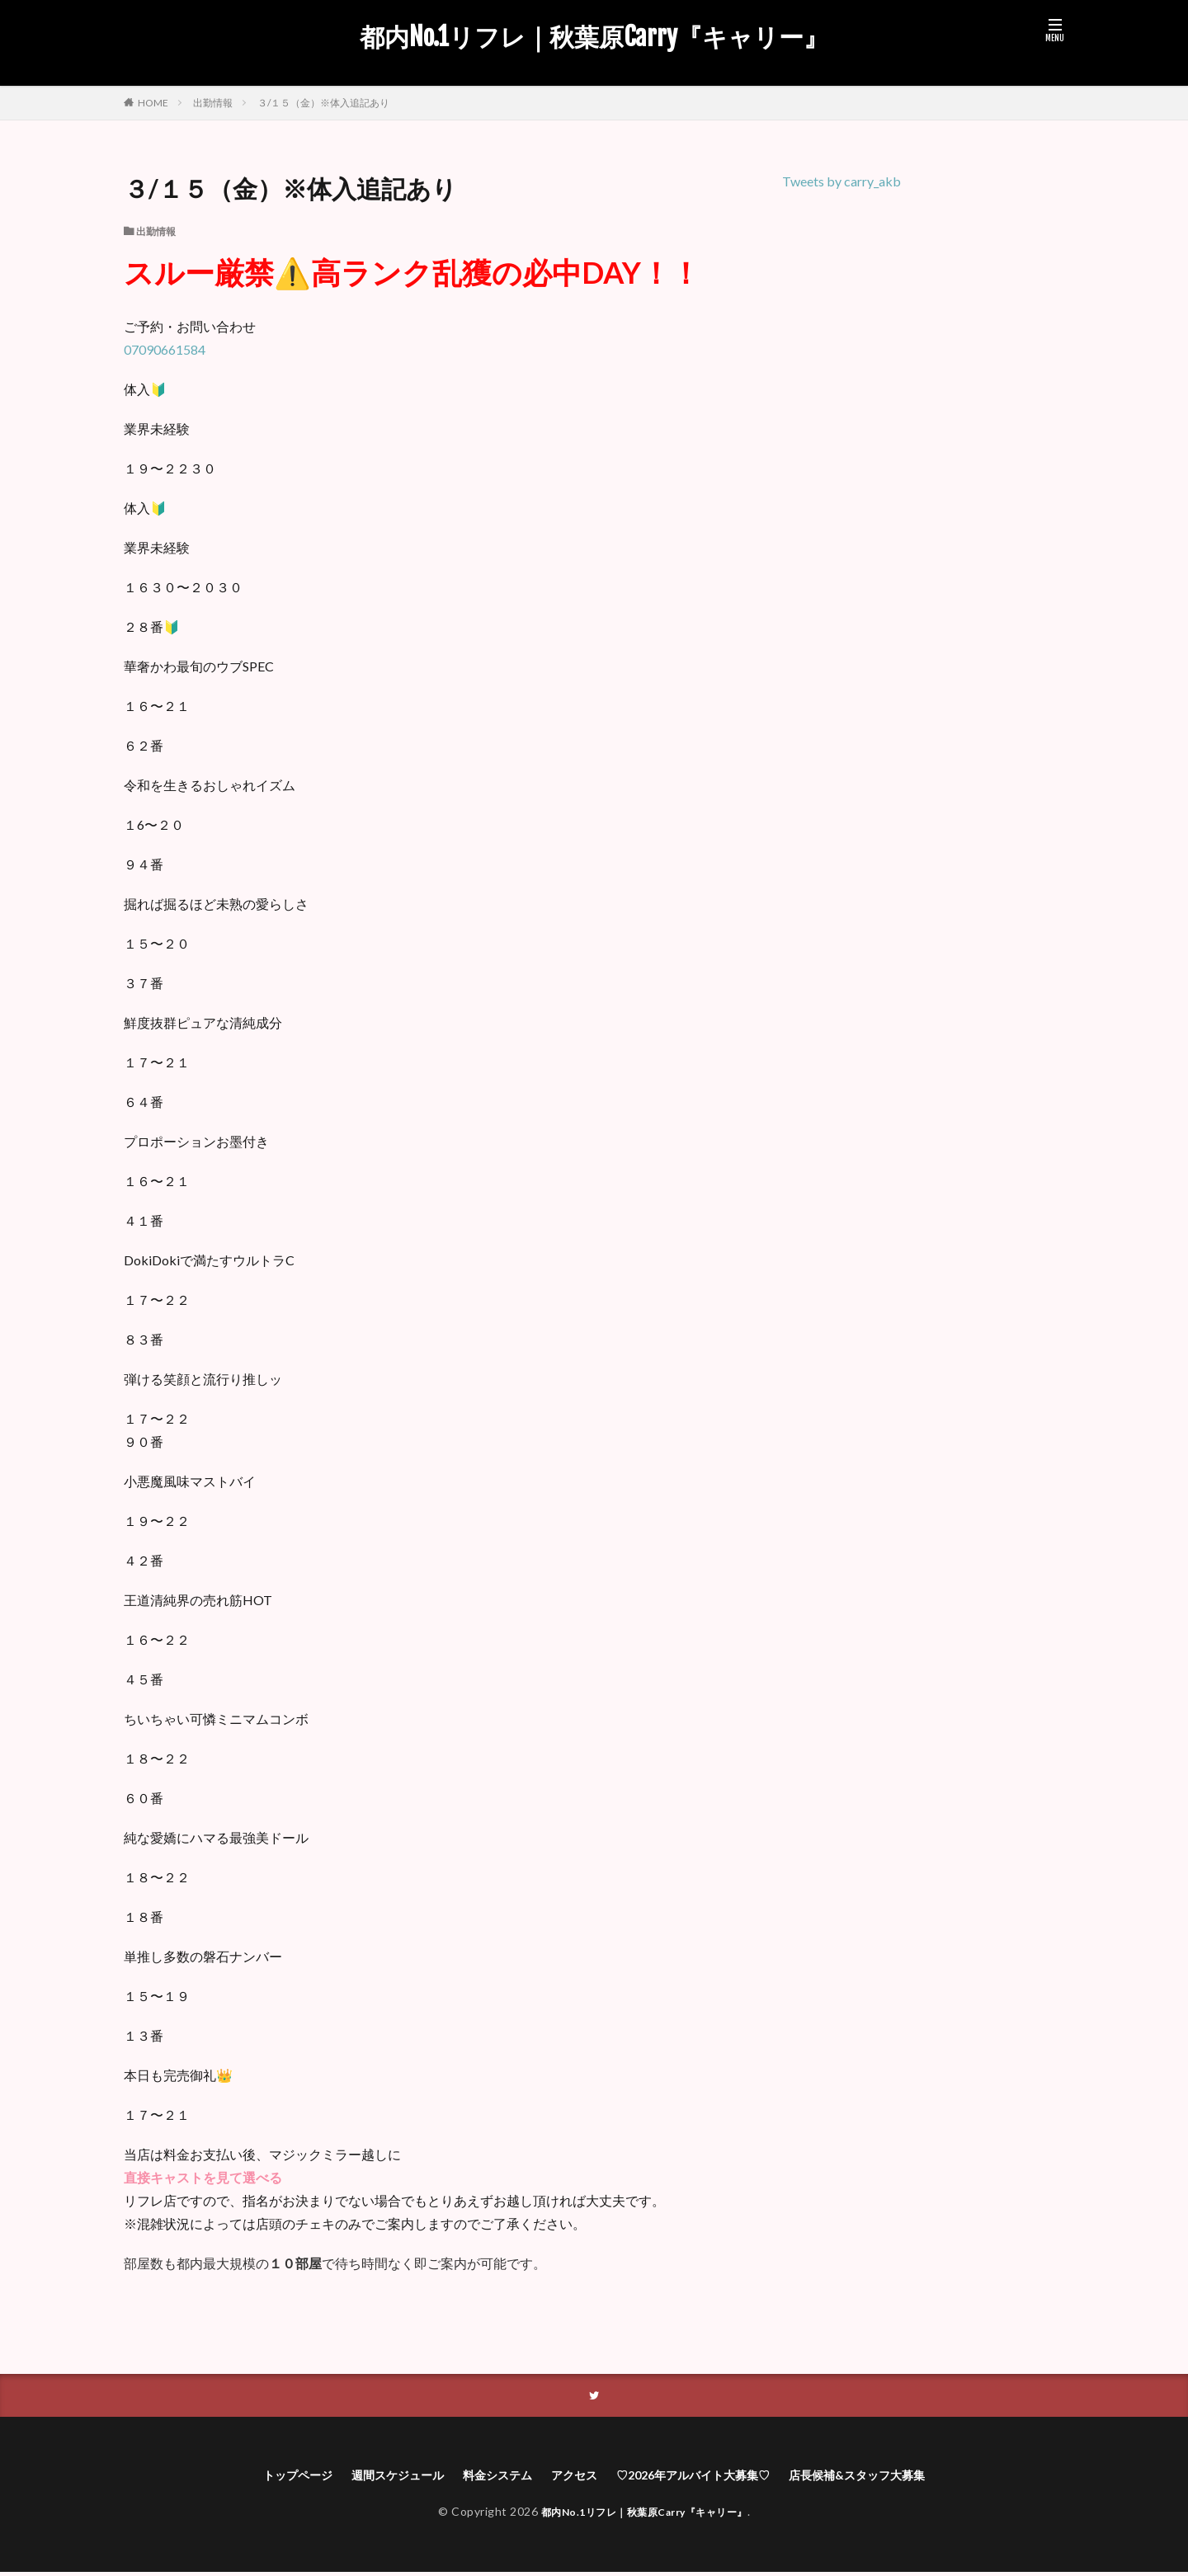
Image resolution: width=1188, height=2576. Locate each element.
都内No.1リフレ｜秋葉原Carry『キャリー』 (594, 37)
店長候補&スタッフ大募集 (887, 2477)
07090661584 (164, 349)
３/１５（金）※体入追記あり (323, 103)
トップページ (263, 2477)
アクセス (570, 2477)
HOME (153, 102)
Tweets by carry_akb (841, 181)
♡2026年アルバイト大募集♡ (703, 2477)
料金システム (486, 2477)
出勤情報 (213, 103)
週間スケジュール (374, 2477)
